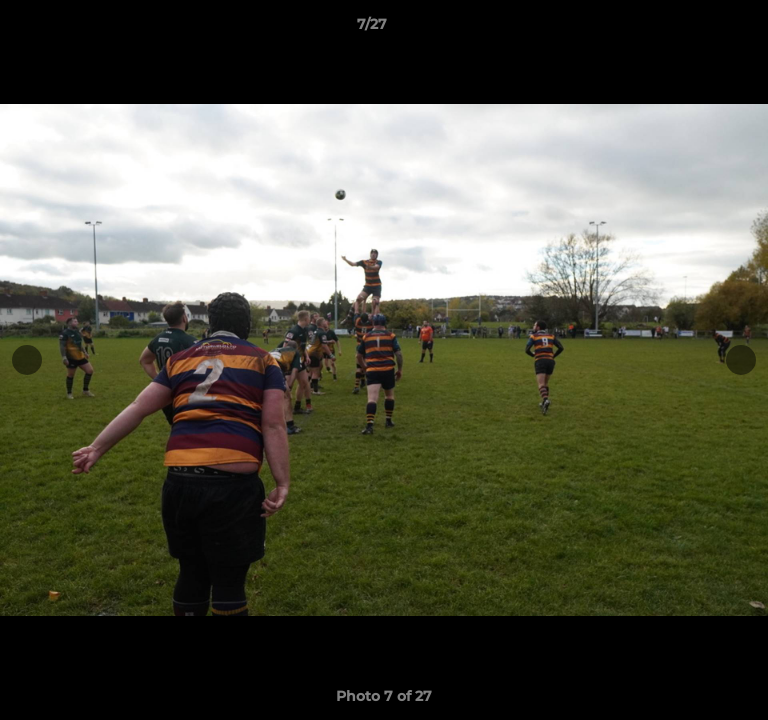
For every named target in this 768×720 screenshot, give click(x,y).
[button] (696, 29)
